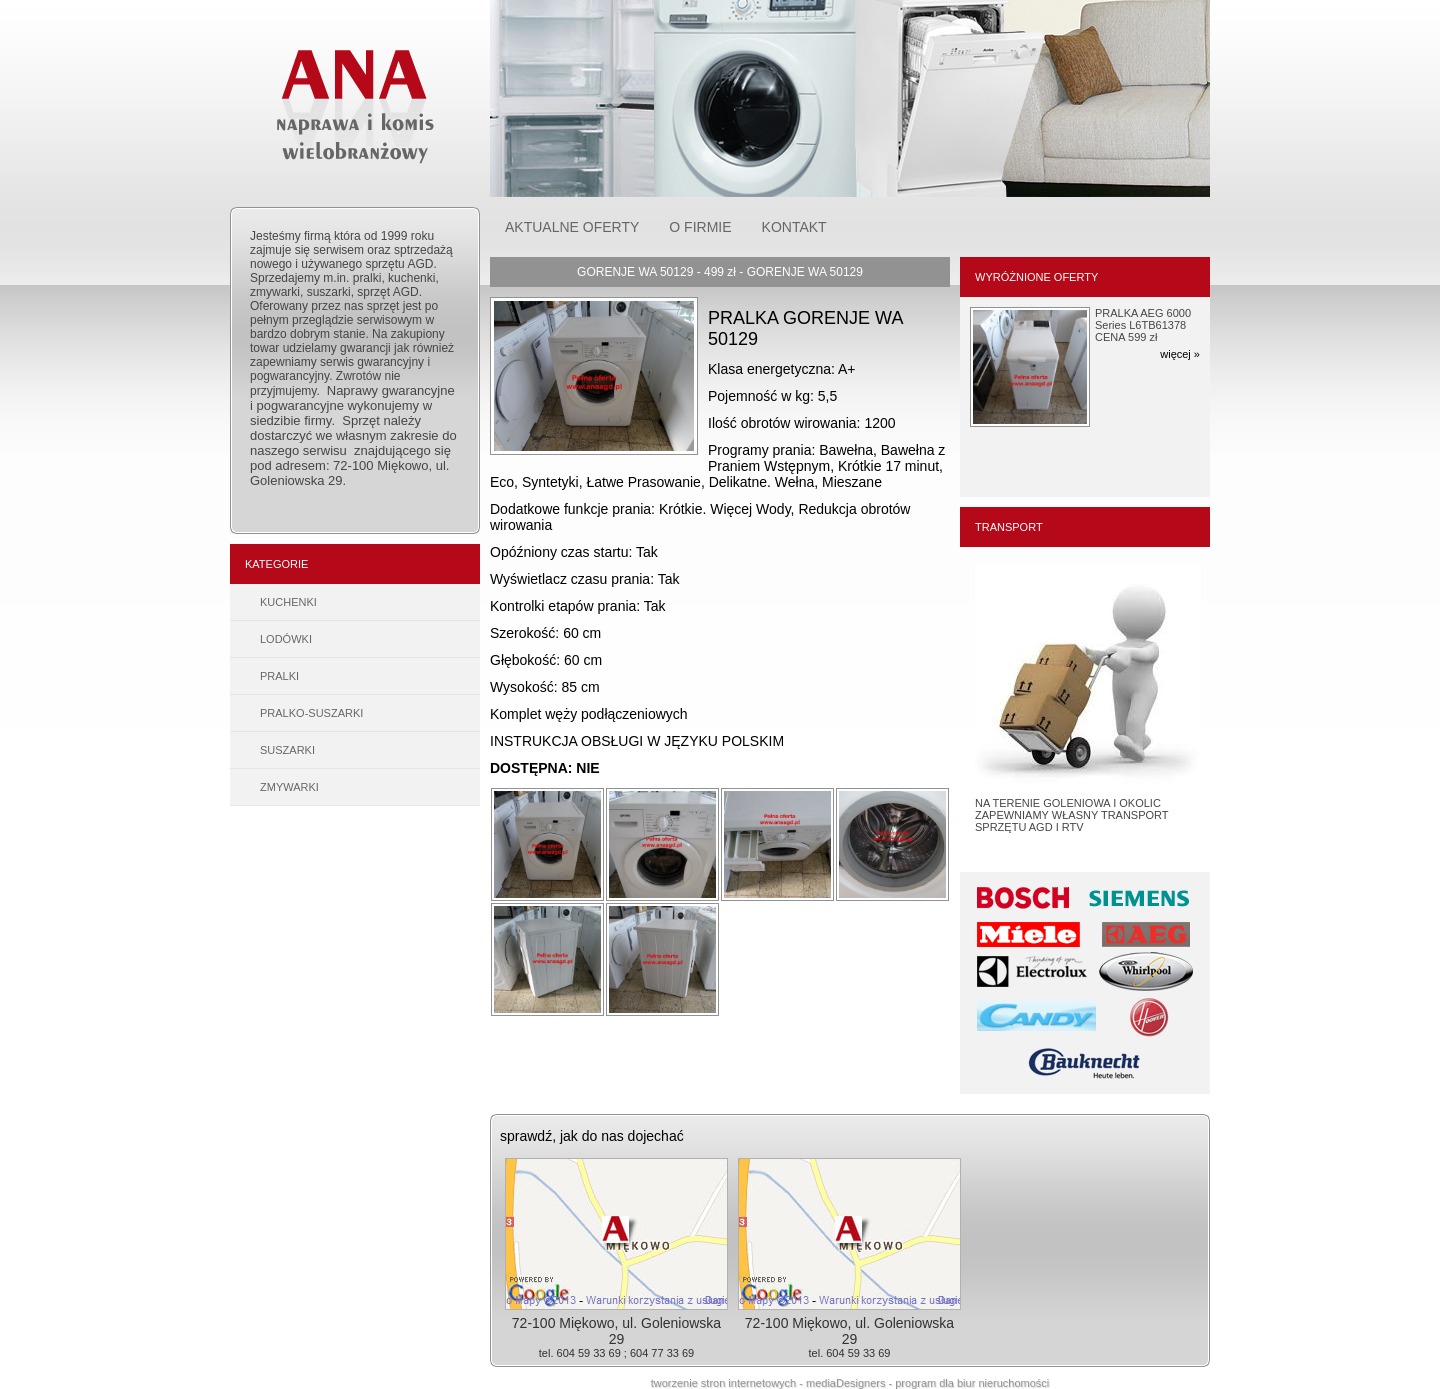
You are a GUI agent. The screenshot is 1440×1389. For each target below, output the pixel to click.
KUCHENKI (288, 602)
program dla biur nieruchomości (972, 1383)
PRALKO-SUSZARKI (311, 713)
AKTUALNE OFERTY (572, 227)
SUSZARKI (287, 750)
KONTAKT (794, 227)
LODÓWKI (286, 639)
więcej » (1180, 354)
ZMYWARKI (289, 787)
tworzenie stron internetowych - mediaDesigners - (773, 1383)
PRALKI (279, 676)
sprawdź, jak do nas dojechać (592, 1136)
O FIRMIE (700, 227)
